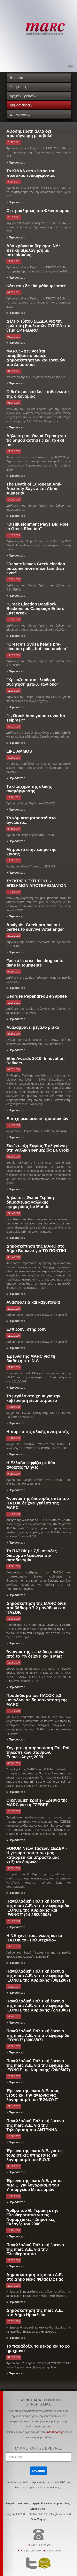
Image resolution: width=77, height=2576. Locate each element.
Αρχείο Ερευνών (23, 96)
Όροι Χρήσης (38, 2519)
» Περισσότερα (15, 162)
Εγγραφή (38, 2470)
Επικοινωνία (20, 114)
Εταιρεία (16, 78)
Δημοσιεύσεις (21, 105)
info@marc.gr (55, 2432)
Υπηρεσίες (18, 87)
